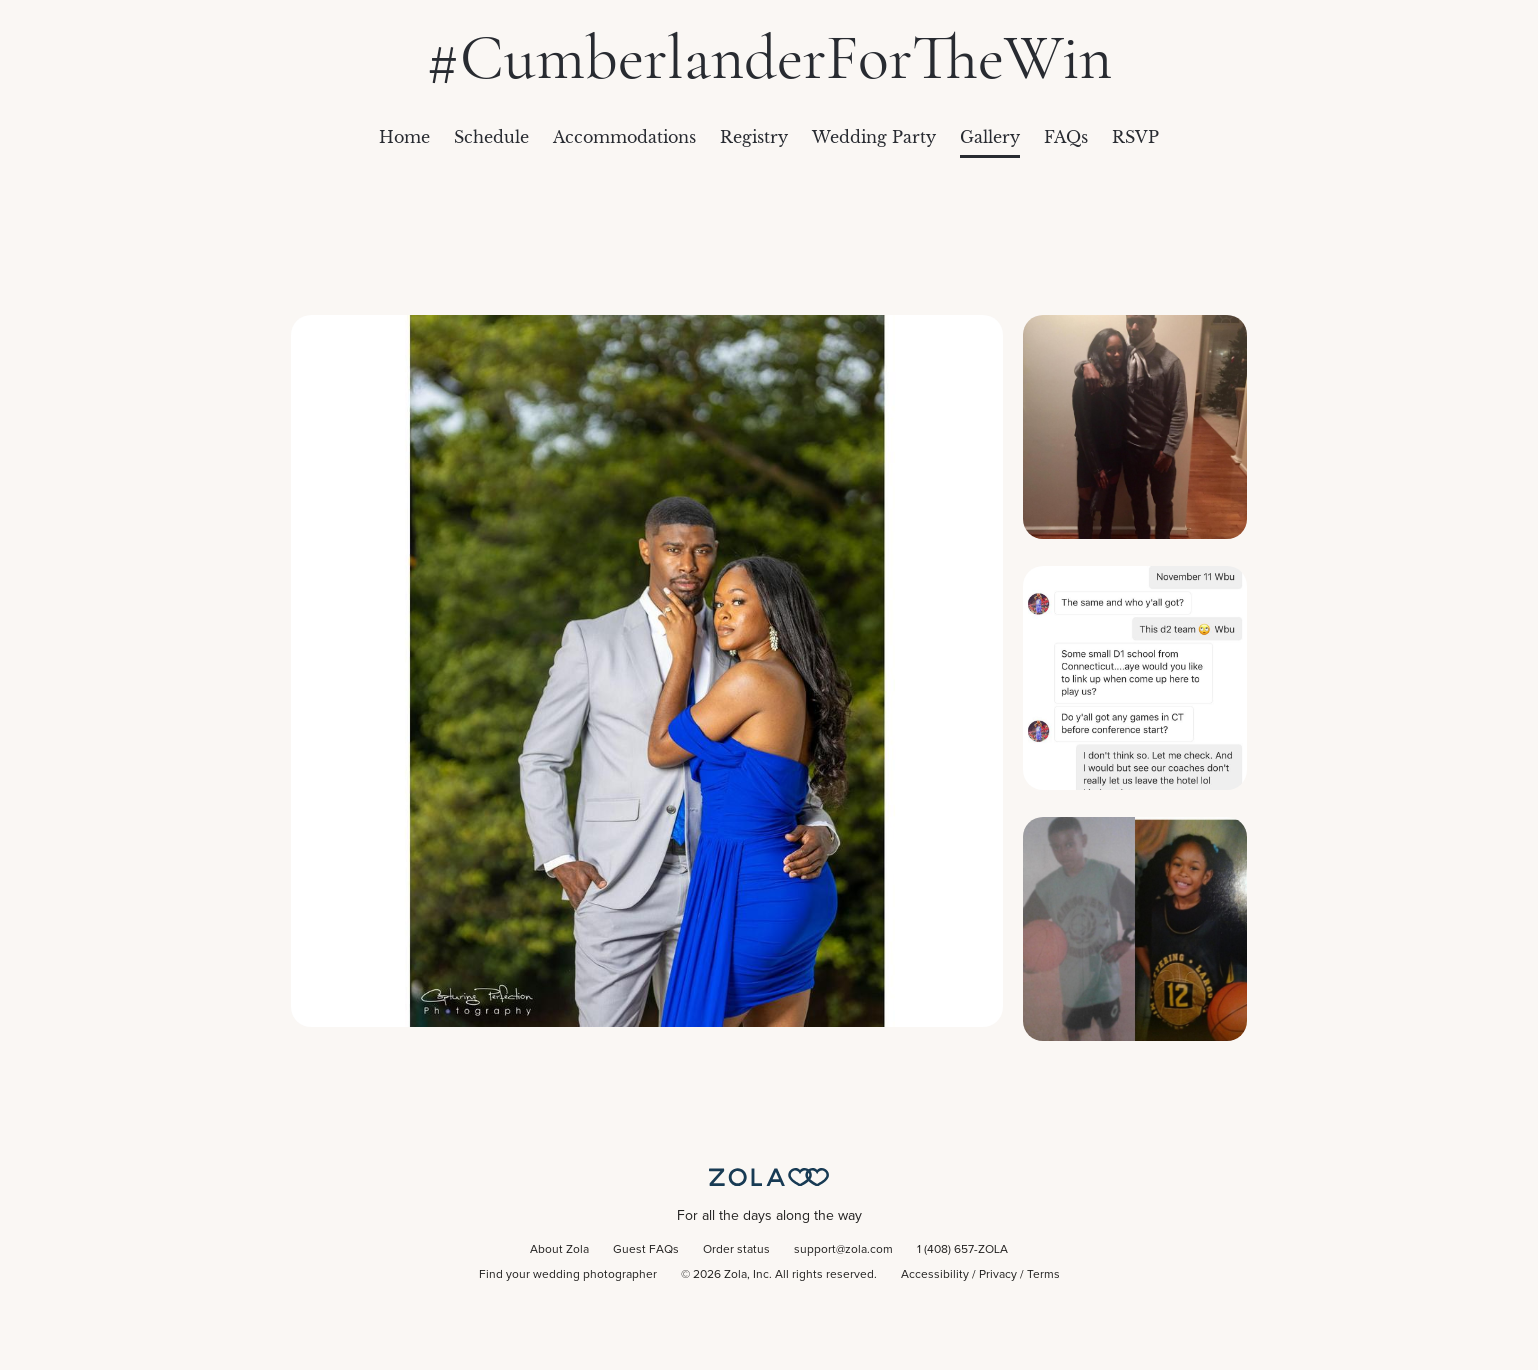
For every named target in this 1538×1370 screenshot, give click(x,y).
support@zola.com (843, 1250)
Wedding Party (874, 137)
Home (404, 137)
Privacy (998, 1275)
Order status (736, 1250)
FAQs (1066, 137)
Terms (1043, 1275)
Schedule (491, 137)
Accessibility (935, 1275)
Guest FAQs (646, 1250)
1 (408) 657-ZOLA (962, 1250)
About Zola (559, 1250)
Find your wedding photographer (568, 1275)
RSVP (1135, 137)
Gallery (990, 137)
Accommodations (624, 137)
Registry (754, 137)
